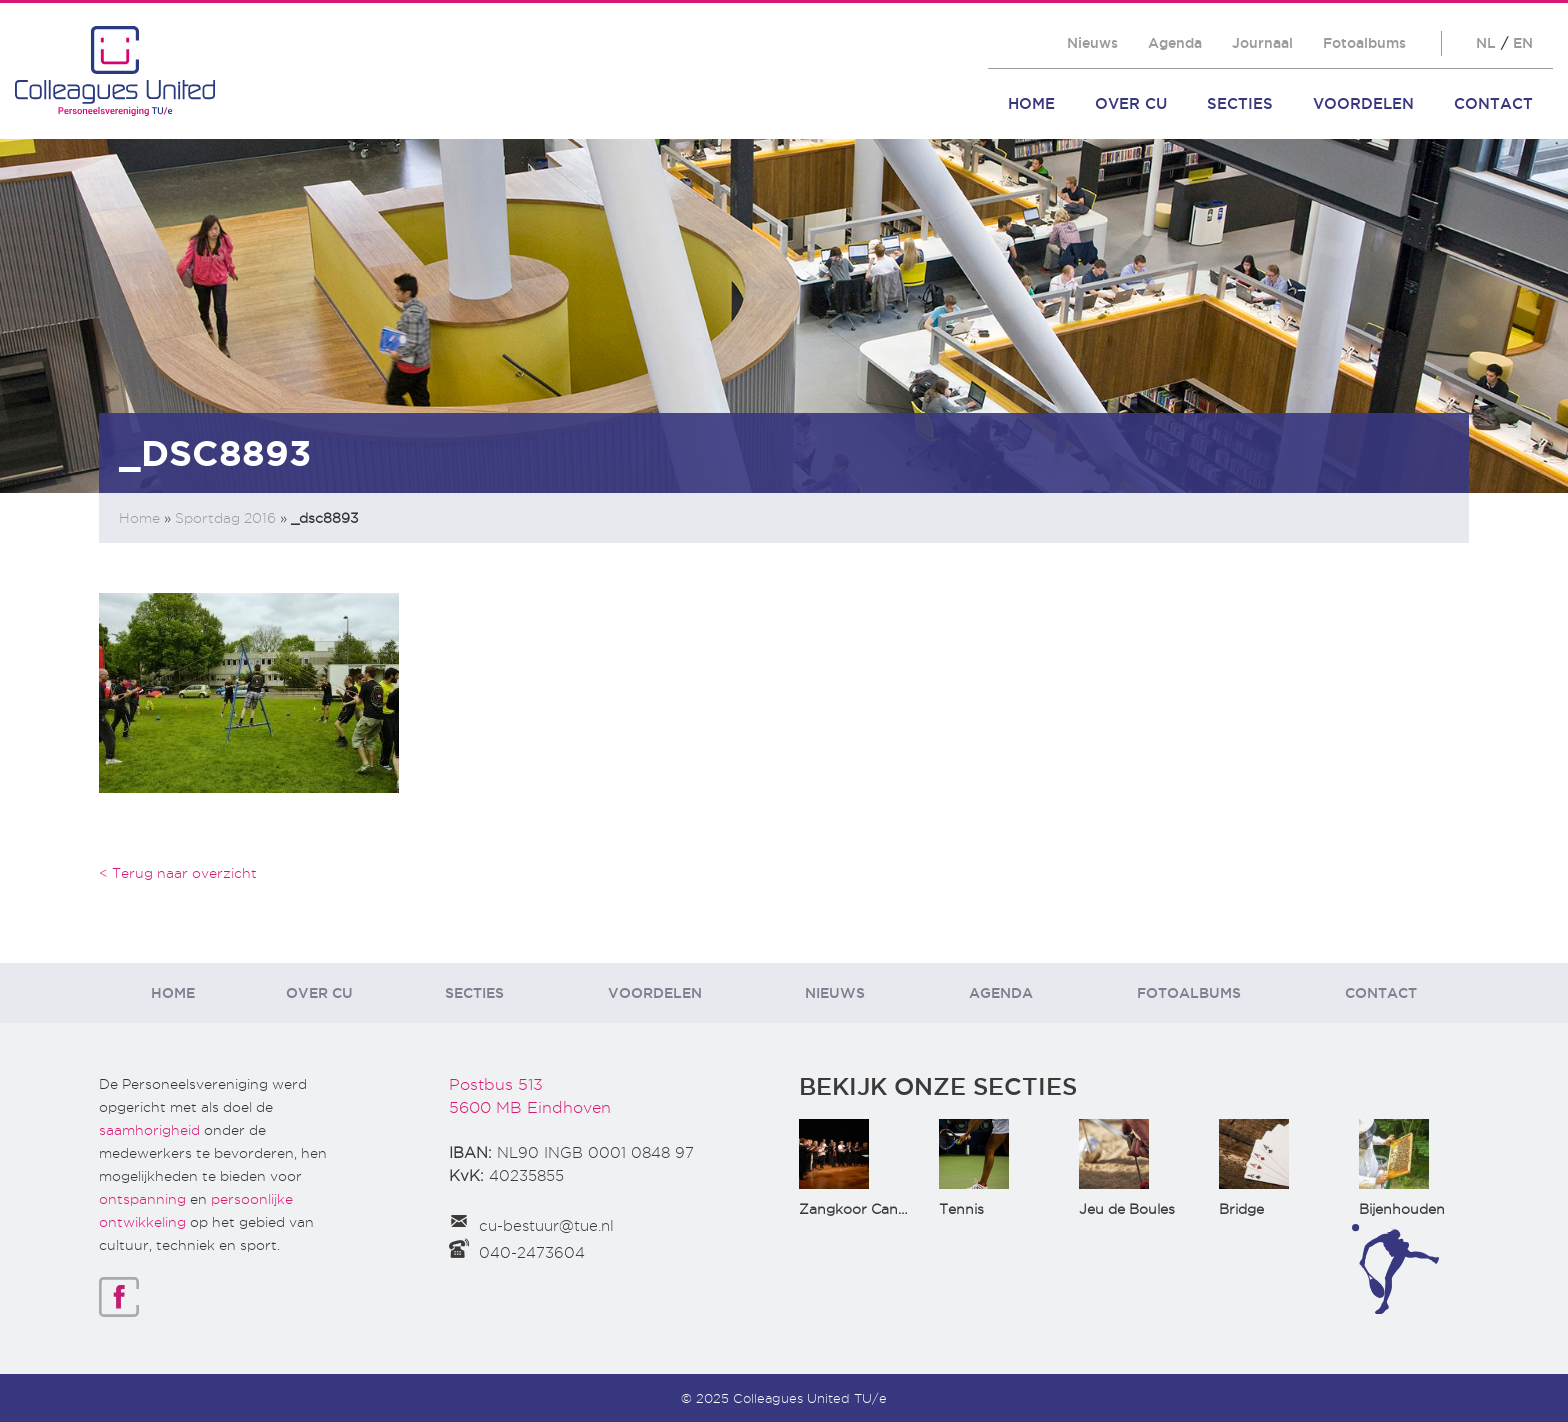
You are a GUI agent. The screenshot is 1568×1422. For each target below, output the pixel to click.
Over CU (1131, 103)
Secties (1240, 103)
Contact (1493, 103)
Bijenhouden (1402, 1209)
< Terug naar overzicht (178, 873)
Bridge (1241, 1209)
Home (1031, 103)
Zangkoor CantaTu (864, 1209)
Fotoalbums (1364, 43)
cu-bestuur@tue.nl (546, 1226)
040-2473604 (532, 1253)
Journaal (1262, 43)
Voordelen (1363, 103)
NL (1486, 43)
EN (1523, 43)
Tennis (961, 1209)
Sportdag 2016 (225, 518)
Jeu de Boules (1127, 1209)
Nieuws (1092, 43)
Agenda (1175, 43)
